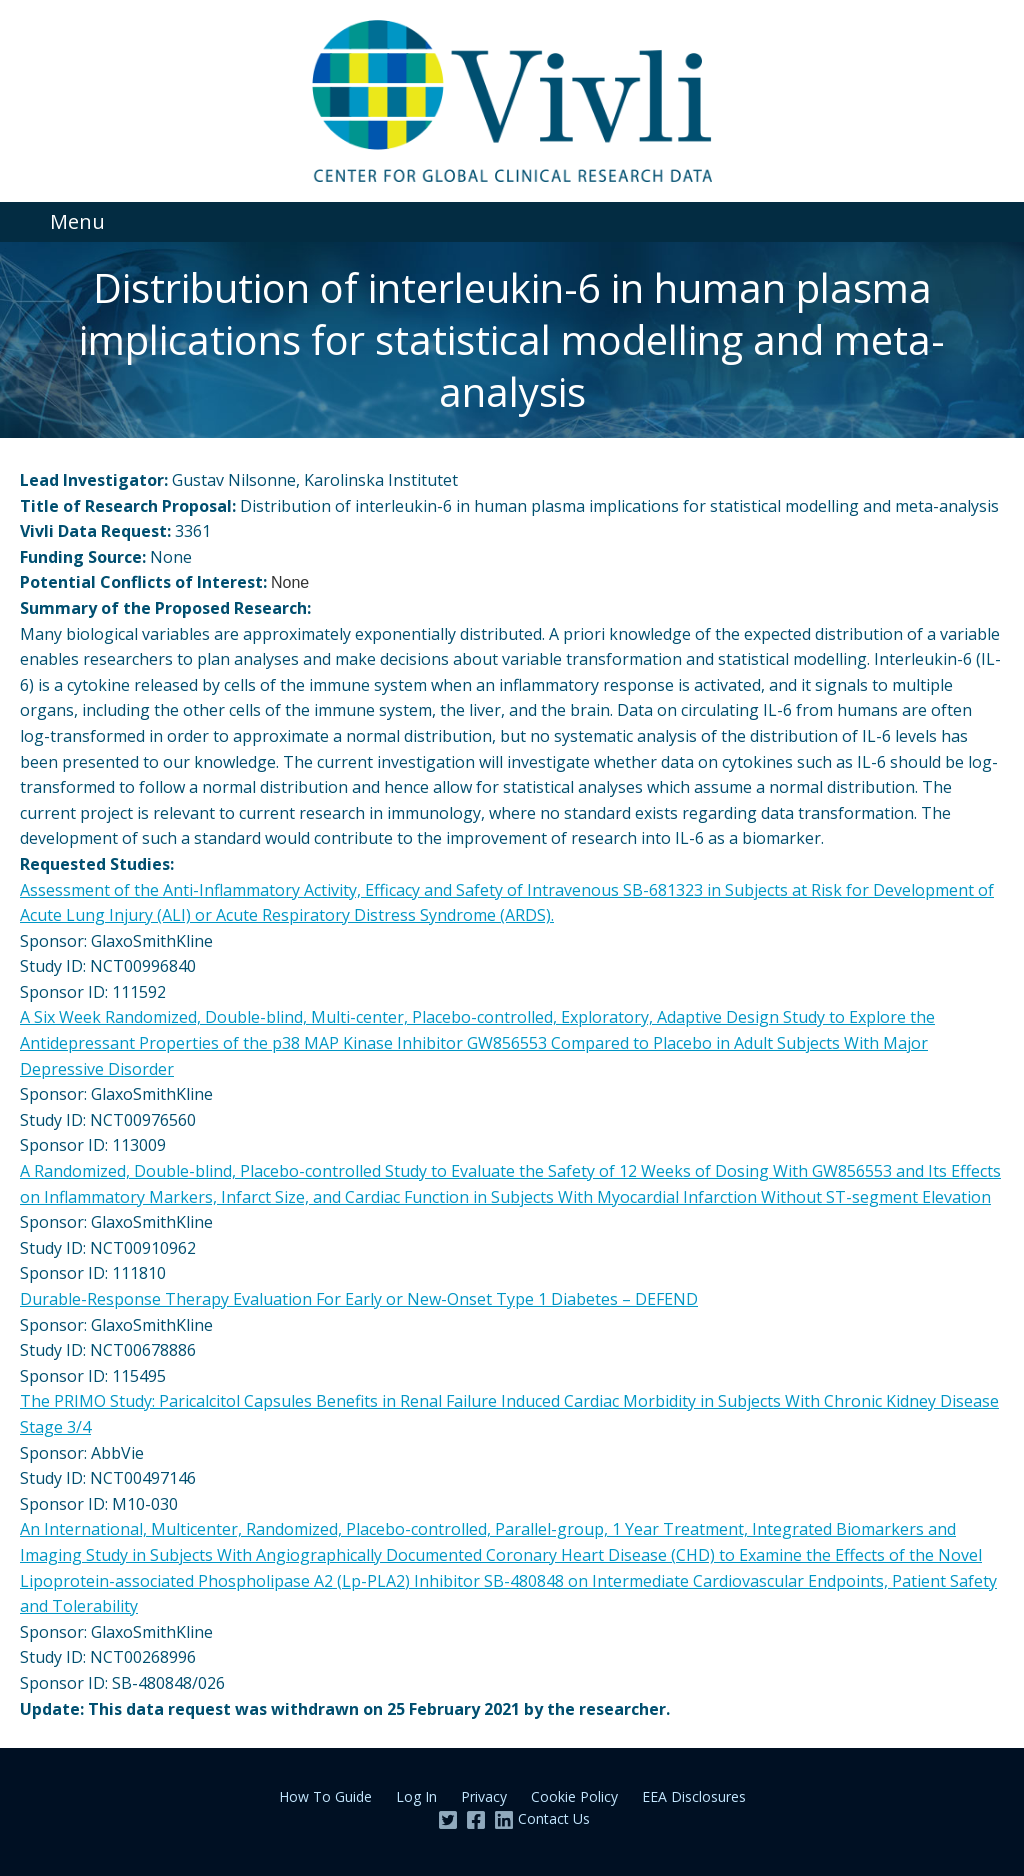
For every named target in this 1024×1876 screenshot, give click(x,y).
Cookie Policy (574, 1796)
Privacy (484, 1796)
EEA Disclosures (694, 1796)
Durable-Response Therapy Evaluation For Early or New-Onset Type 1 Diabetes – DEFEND (359, 1299)
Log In (416, 1796)
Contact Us (554, 1818)
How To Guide (325, 1796)
